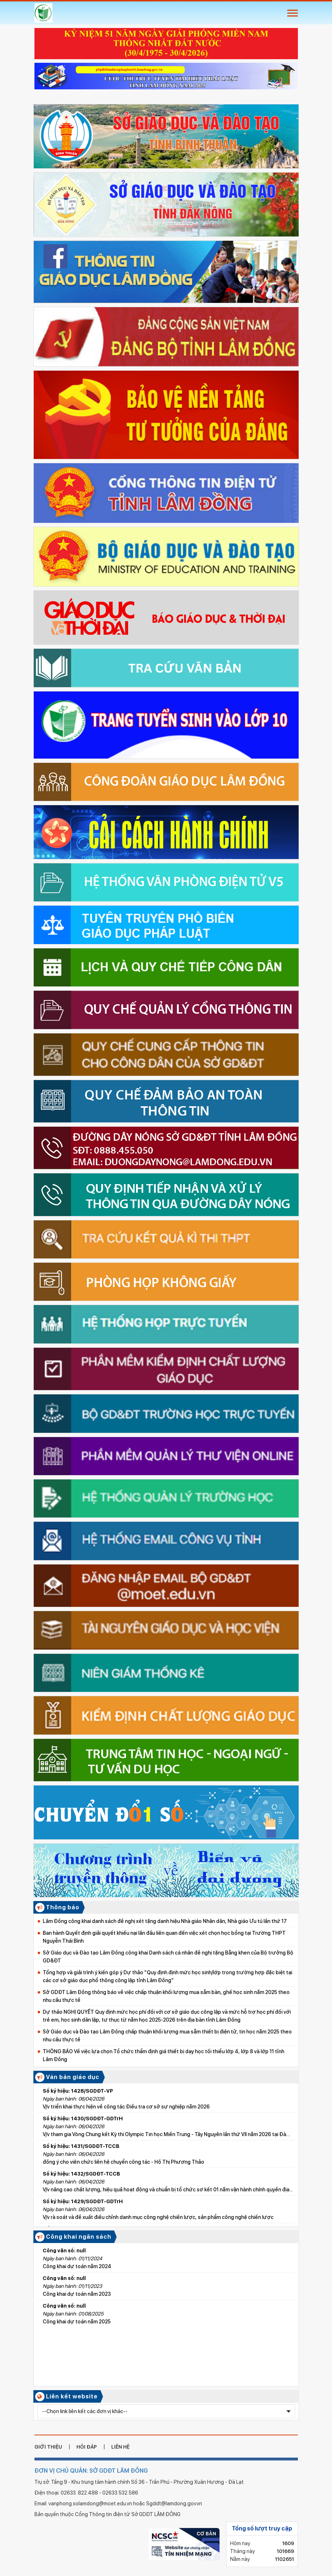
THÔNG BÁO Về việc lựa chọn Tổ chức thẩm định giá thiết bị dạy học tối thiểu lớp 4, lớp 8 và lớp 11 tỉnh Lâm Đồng (163, 2055)
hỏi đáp (86, 2447)
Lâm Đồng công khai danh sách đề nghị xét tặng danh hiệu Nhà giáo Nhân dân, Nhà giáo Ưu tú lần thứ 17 (165, 1921)
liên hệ (120, 2447)
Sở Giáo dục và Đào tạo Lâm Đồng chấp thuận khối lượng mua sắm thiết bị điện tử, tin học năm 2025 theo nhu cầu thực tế (167, 2035)
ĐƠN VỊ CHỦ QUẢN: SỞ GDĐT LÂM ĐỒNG (91, 2470)
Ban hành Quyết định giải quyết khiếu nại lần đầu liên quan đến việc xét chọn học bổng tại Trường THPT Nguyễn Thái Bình (164, 1937)
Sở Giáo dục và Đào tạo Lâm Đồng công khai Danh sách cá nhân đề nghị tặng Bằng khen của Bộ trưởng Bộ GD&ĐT (168, 1956)
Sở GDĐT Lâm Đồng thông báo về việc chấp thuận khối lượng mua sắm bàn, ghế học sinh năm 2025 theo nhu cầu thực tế (166, 1996)
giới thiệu (48, 2447)
